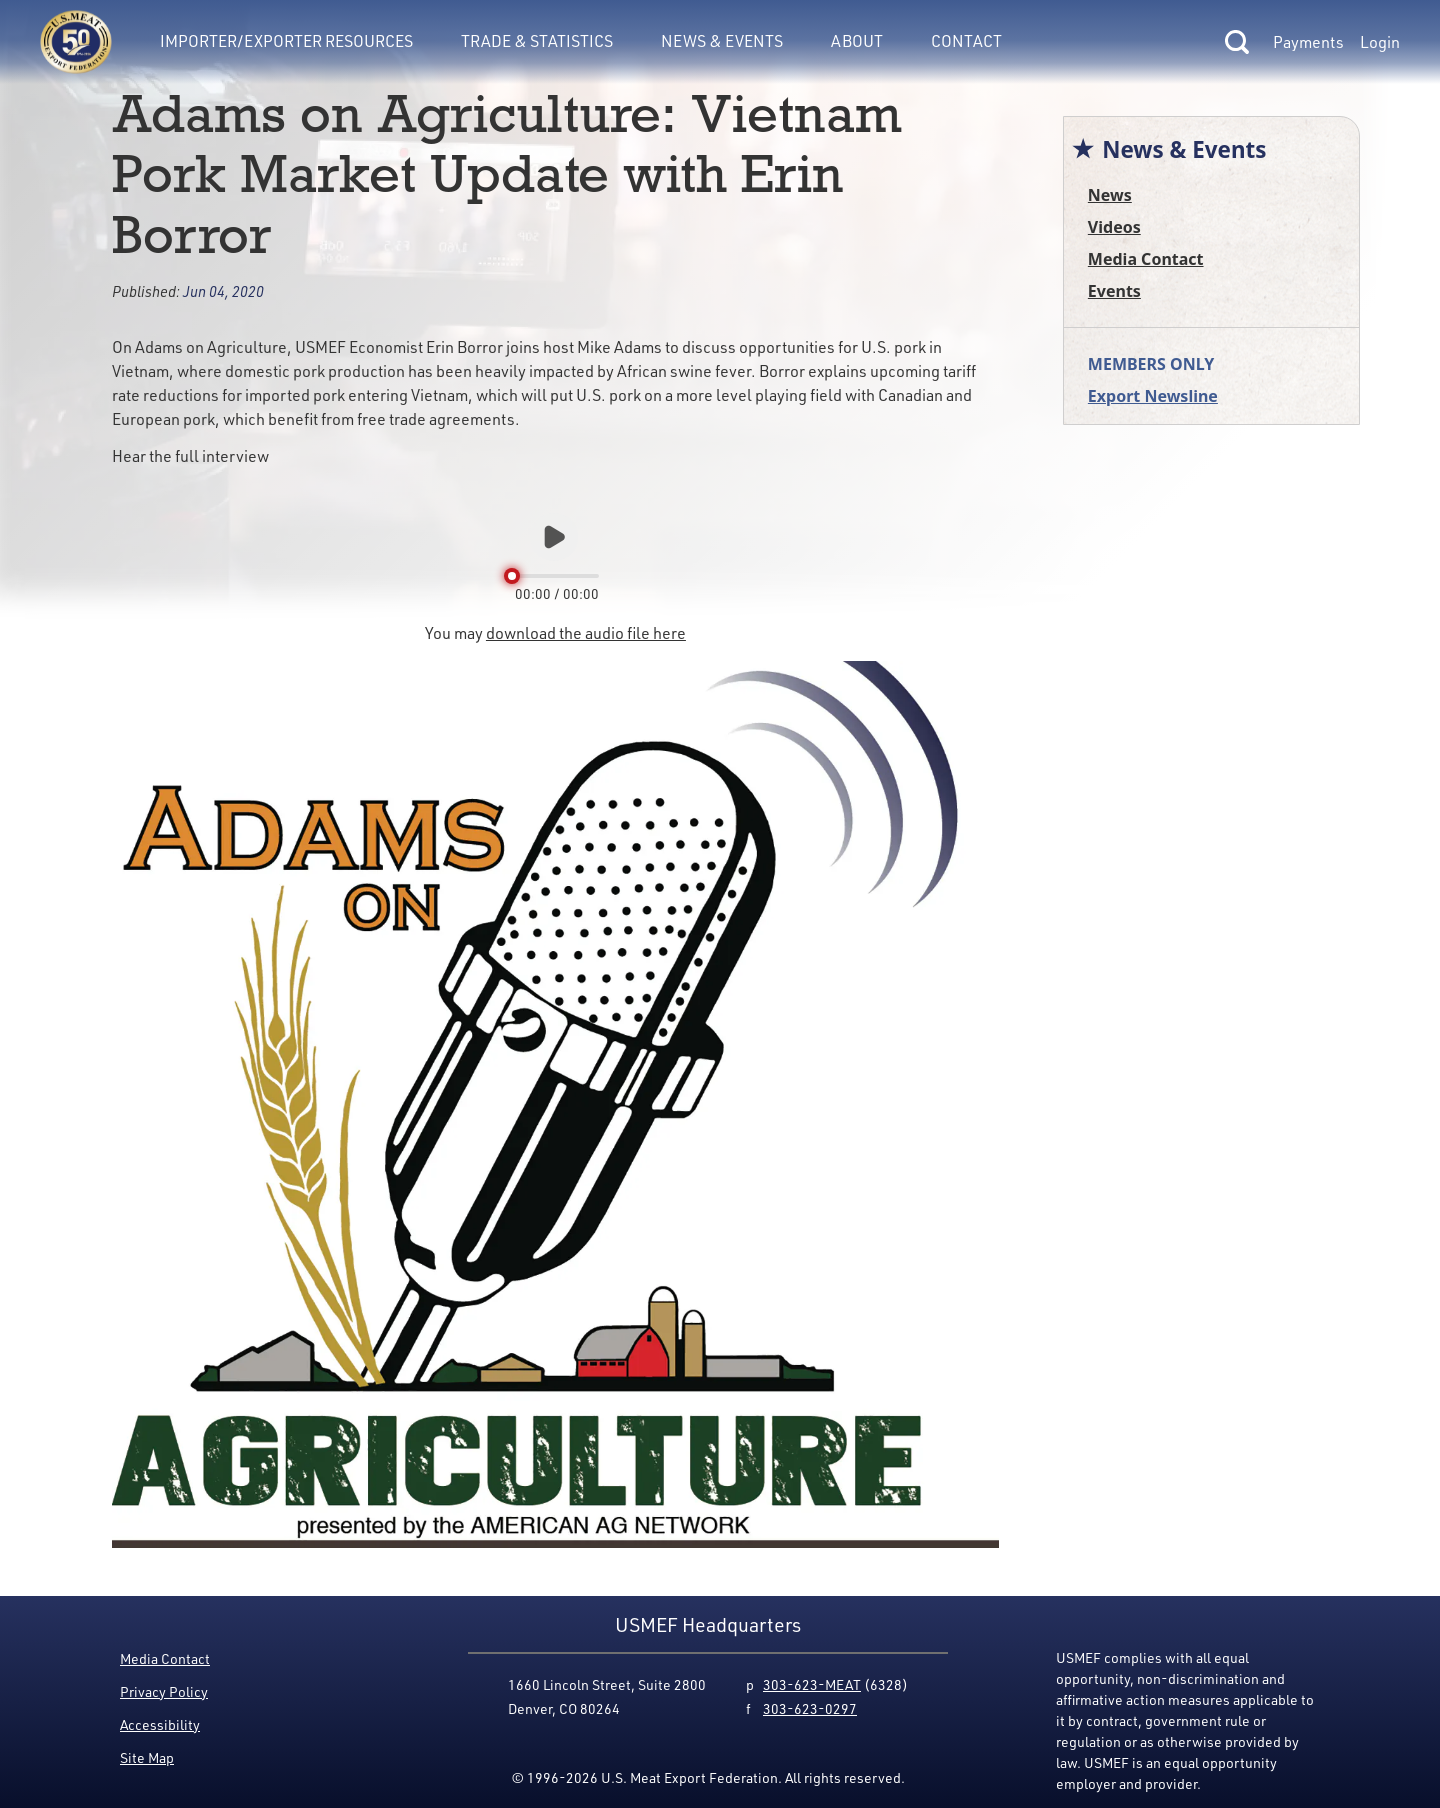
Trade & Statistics (537, 40)
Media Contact (1146, 259)
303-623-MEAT (812, 1684)
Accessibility (160, 1724)
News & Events (722, 40)
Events (1114, 291)
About (857, 40)
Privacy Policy (164, 1691)
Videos (1114, 227)
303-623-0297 (810, 1708)
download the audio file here (586, 632)
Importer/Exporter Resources (286, 40)
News (1110, 195)
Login (1380, 42)
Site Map (147, 1757)
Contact (966, 40)
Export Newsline (1153, 396)
